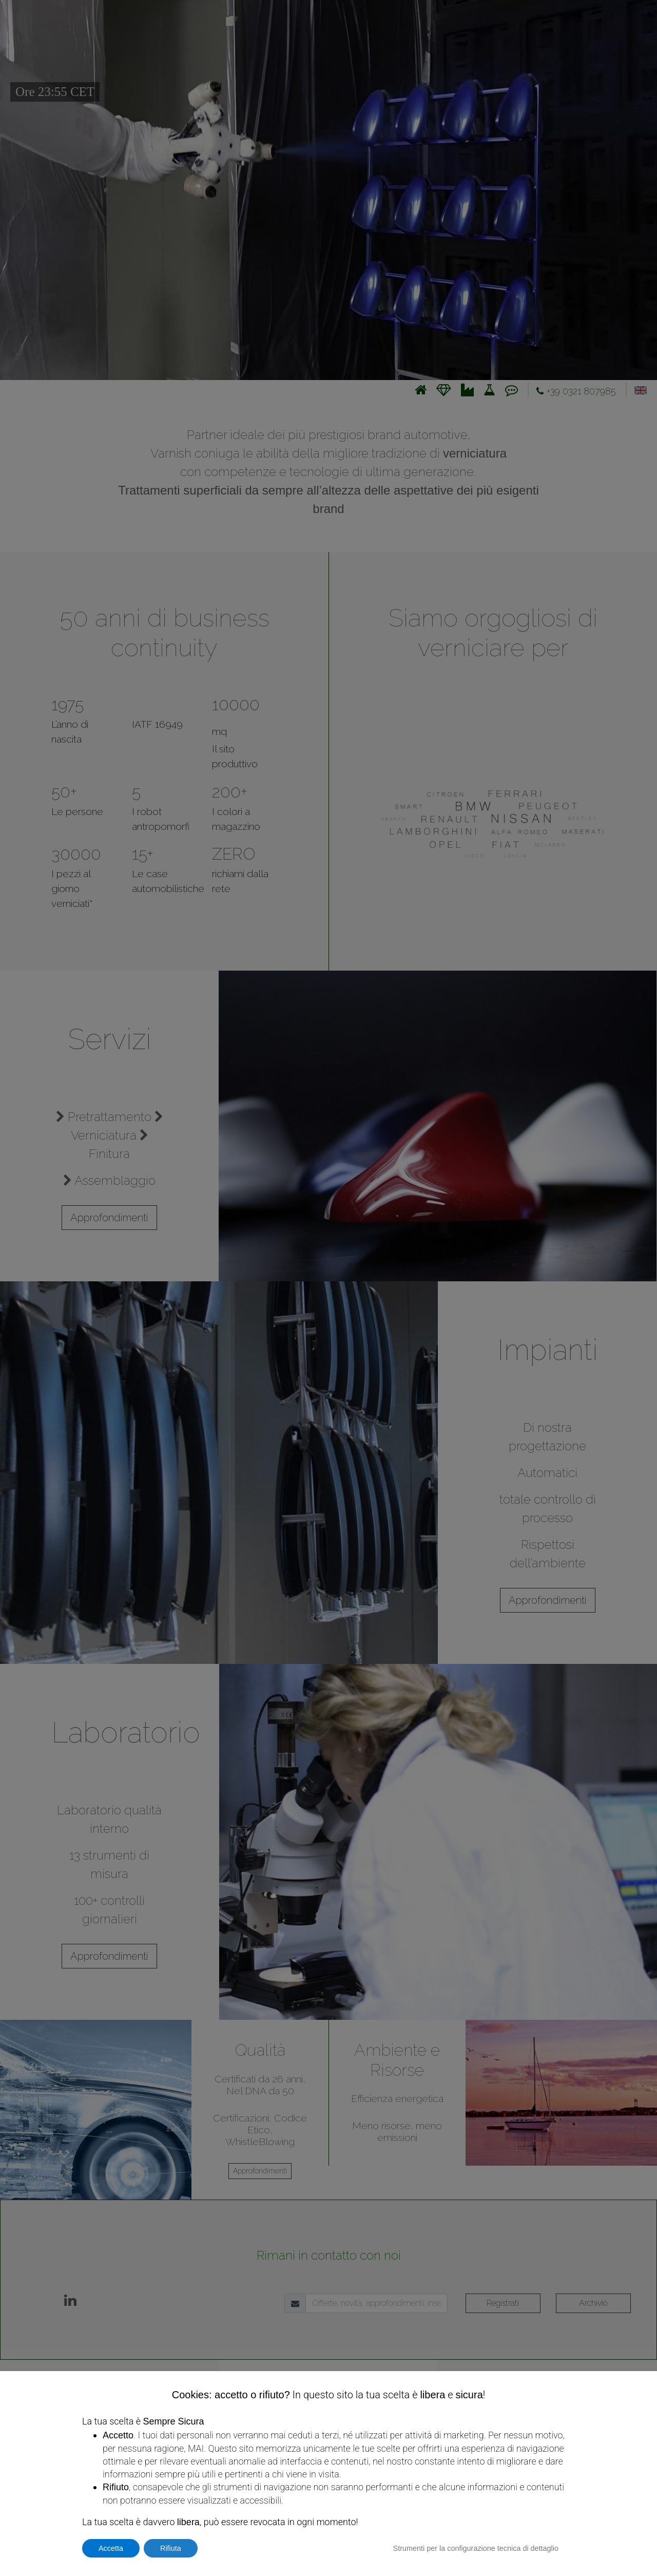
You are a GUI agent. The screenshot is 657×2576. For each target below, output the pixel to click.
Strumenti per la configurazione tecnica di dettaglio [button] (475, 2548)
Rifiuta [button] (170, 2548)
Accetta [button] (111, 2548)
